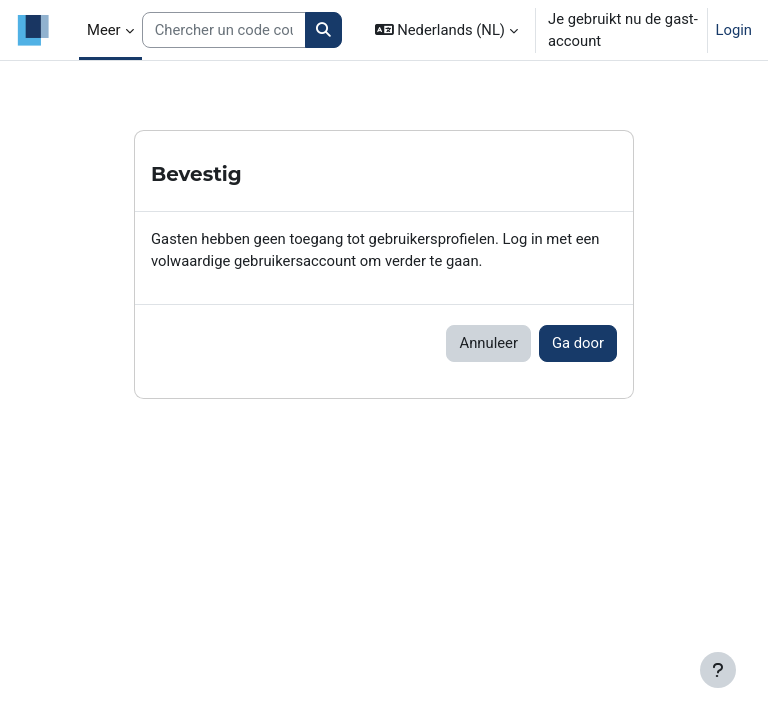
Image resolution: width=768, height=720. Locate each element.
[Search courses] (224, 30)
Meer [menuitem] (104, 30)
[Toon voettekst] (718, 670)
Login (734, 30)
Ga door (578, 343)
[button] (446, 30)
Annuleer (488, 343)
